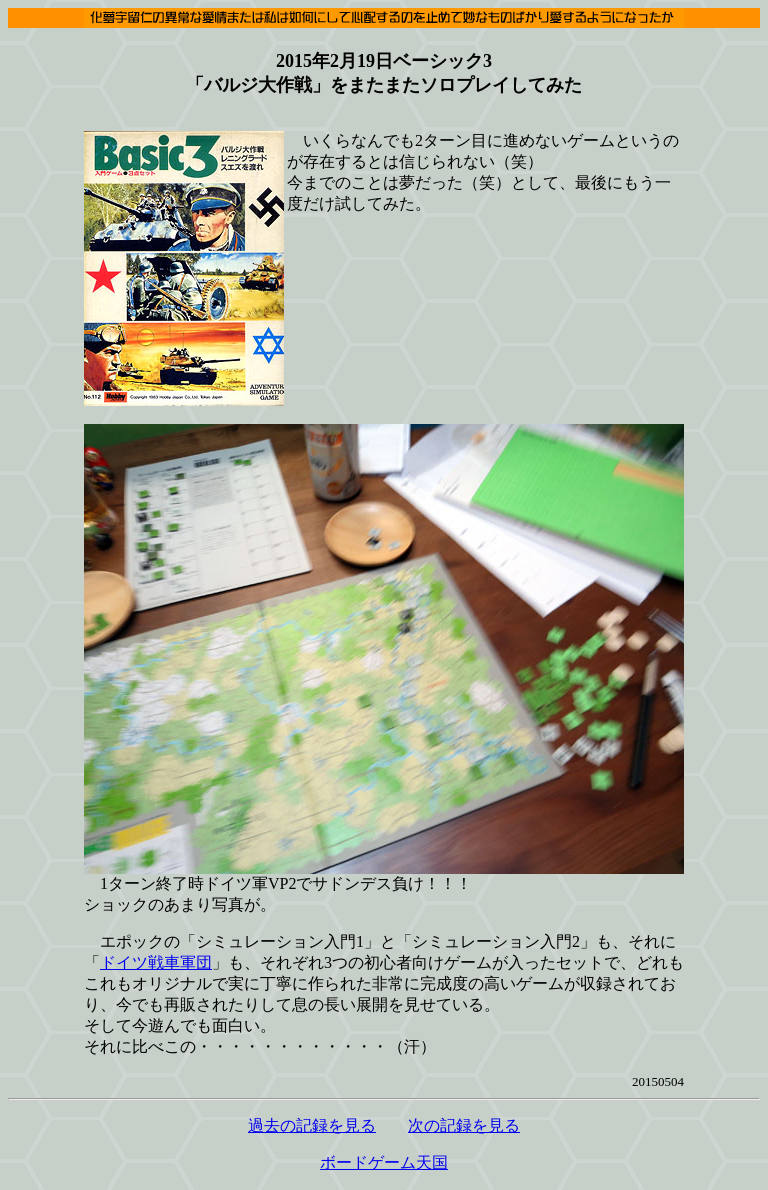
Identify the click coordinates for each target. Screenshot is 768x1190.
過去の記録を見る (312, 1125)
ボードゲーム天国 (384, 1162)
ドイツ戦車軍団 (156, 962)
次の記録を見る (464, 1125)
